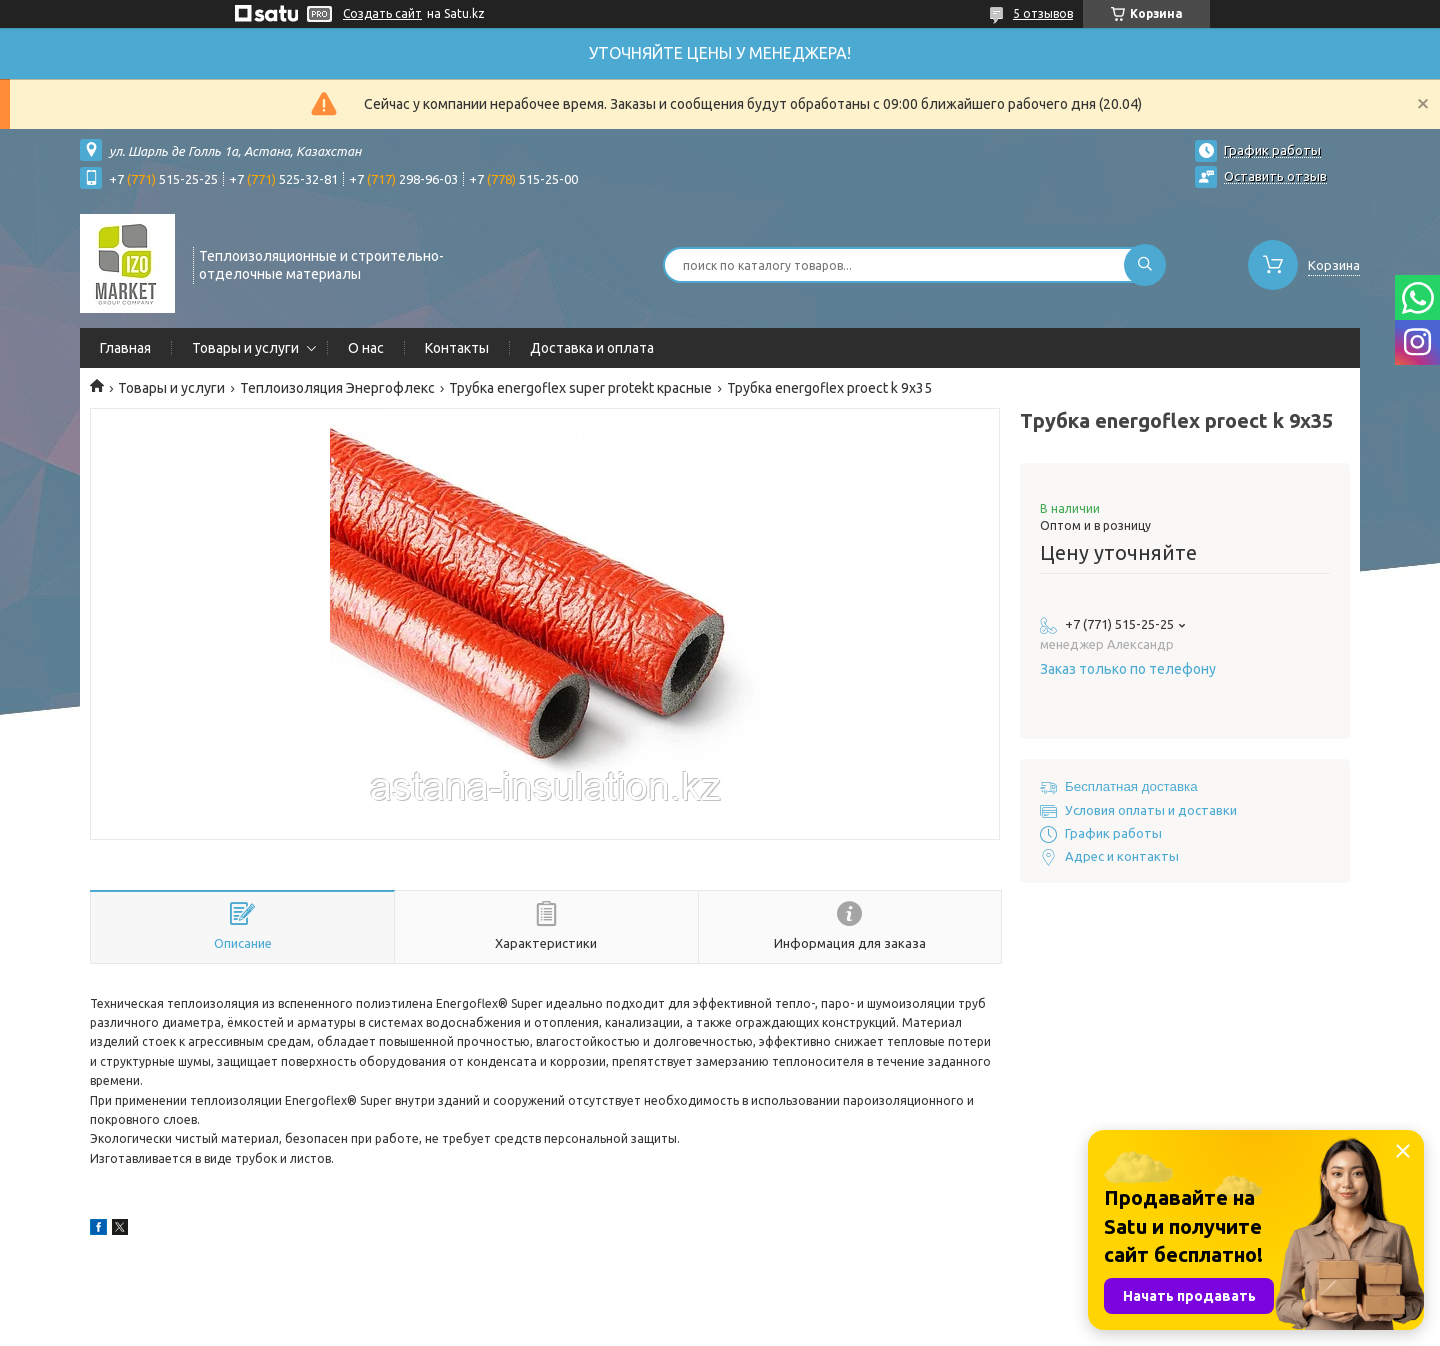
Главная (125, 348)
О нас (366, 348)
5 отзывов (1043, 13)
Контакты (457, 348)
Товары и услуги (245, 348)
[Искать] (1145, 265)
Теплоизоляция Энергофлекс (337, 388)
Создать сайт (382, 13)
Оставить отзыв (1275, 176)
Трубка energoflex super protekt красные (580, 388)
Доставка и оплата (592, 348)
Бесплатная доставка (1131, 786)
